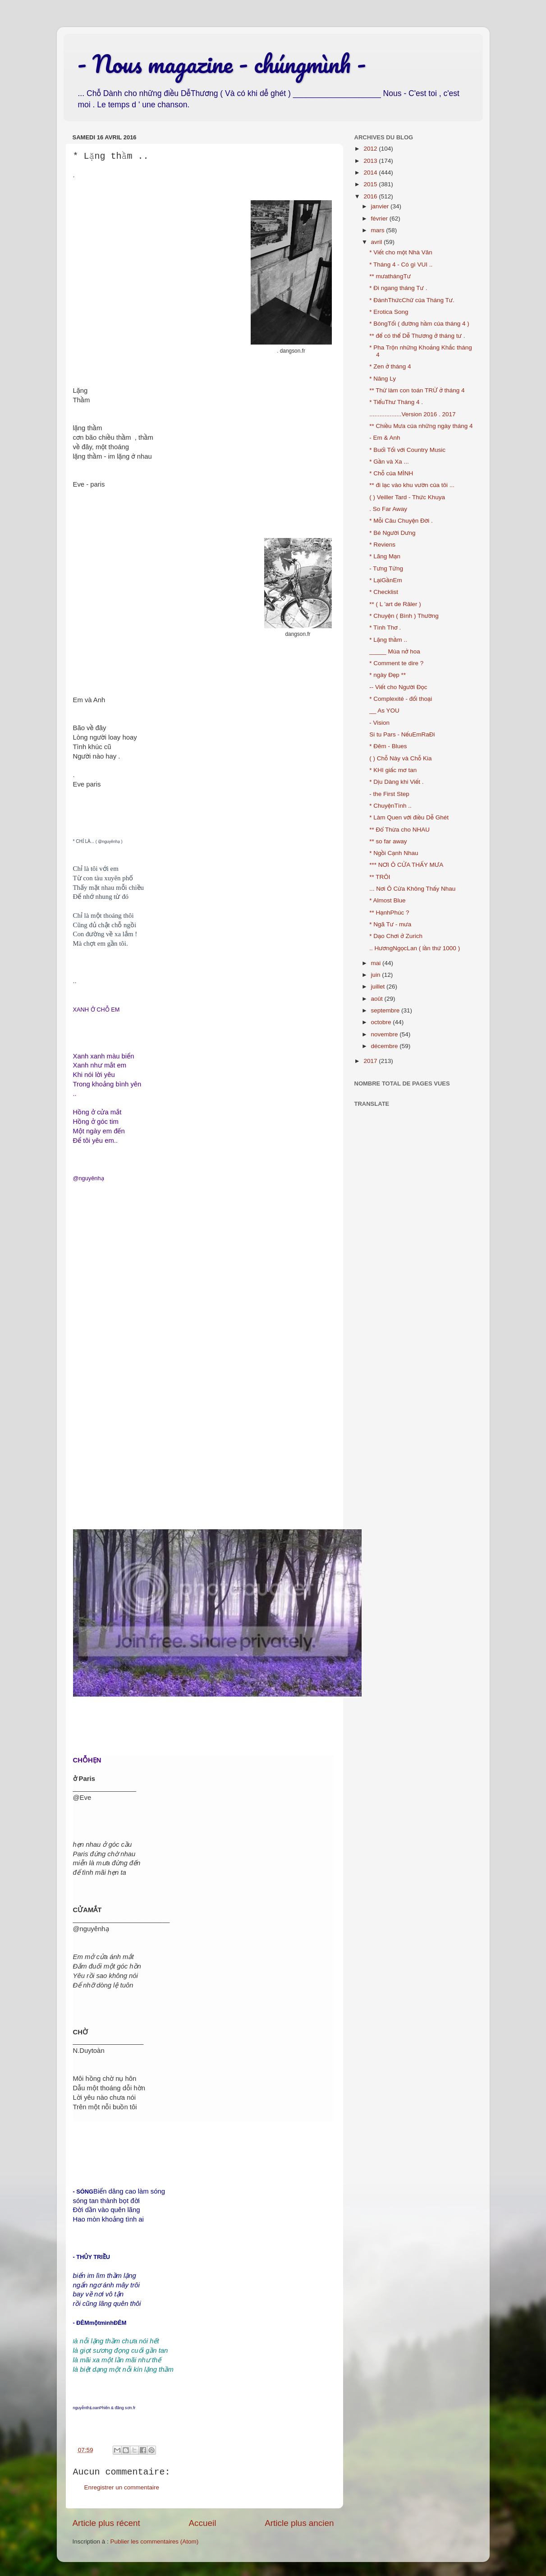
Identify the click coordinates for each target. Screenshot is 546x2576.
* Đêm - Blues (388, 746)
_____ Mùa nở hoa (394, 651)
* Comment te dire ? (396, 663)
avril (377, 242)
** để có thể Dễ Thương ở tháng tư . (417, 335)
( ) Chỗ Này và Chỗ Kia (400, 758)
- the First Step (389, 794)
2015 (371, 184)
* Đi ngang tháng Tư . (398, 288)
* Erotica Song (388, 311)
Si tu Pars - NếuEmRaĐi (402, 734)
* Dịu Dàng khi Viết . (396, 781)
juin (376, 974)
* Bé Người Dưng (392, 532)
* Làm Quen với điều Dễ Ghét (409, 817)
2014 (371, 172)
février (380, 218)
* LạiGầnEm (385, 580)
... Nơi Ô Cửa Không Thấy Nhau (412, 888)
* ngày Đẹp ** (387, 675)
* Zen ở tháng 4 (390, 366)
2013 (371, 160)
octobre (382, 1022)
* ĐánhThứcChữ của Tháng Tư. (411, 300)
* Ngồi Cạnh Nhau (393, 853)
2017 (371, 1061)
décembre (385, 1046)
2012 (371, 148)
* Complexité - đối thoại (400, 698)
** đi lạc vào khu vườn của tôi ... (411, 485)
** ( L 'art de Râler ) (395, 604)
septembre (386, 1010)
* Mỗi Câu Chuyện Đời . (401, 520)
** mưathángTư (390, 276)
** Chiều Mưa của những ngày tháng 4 (421, 426)
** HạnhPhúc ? (389, 912)
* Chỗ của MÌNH (391, 473)
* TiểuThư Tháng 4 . (396, 402)
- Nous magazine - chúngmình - (221, 63)
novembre (385, 1034)
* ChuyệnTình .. (390, 805)
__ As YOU (384, 710)
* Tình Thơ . (385, 627)
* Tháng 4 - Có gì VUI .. (400, 264)
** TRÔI (379, 877)
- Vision (379, 722)
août (378, 998)
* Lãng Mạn (384, 556)
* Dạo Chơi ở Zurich (395, 936)
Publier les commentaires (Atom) (154, 2541)
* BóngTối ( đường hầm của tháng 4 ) (419, 323)
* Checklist (383, 592)
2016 (371, 196)
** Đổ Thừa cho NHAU (399, 829)
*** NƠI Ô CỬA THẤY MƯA (406, 864)
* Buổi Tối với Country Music (407, 449)
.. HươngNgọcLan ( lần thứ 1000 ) (414, 948)
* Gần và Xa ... (389, 461)
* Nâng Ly (382, 378)
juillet (379, 986)
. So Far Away (388, 509)
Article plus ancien (299, 2523)
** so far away (388, 841)
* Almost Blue (387, 900)
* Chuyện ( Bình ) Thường (403, 615)
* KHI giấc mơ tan (393, 770)
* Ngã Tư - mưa (390, 924)
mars (378, 230)
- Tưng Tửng (386, 568)
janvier (381, 206)
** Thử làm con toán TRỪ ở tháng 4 (416, 390)
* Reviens (382, 544)
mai (377, 963)
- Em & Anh (384, 437)
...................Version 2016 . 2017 (412, 414)
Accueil (202, 2523)
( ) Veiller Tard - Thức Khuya (407, 497)
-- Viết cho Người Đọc (398, 687)
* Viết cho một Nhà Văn (400, 252)
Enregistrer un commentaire (122, 2487)
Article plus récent (106, 2523)
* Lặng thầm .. (388, 639)
